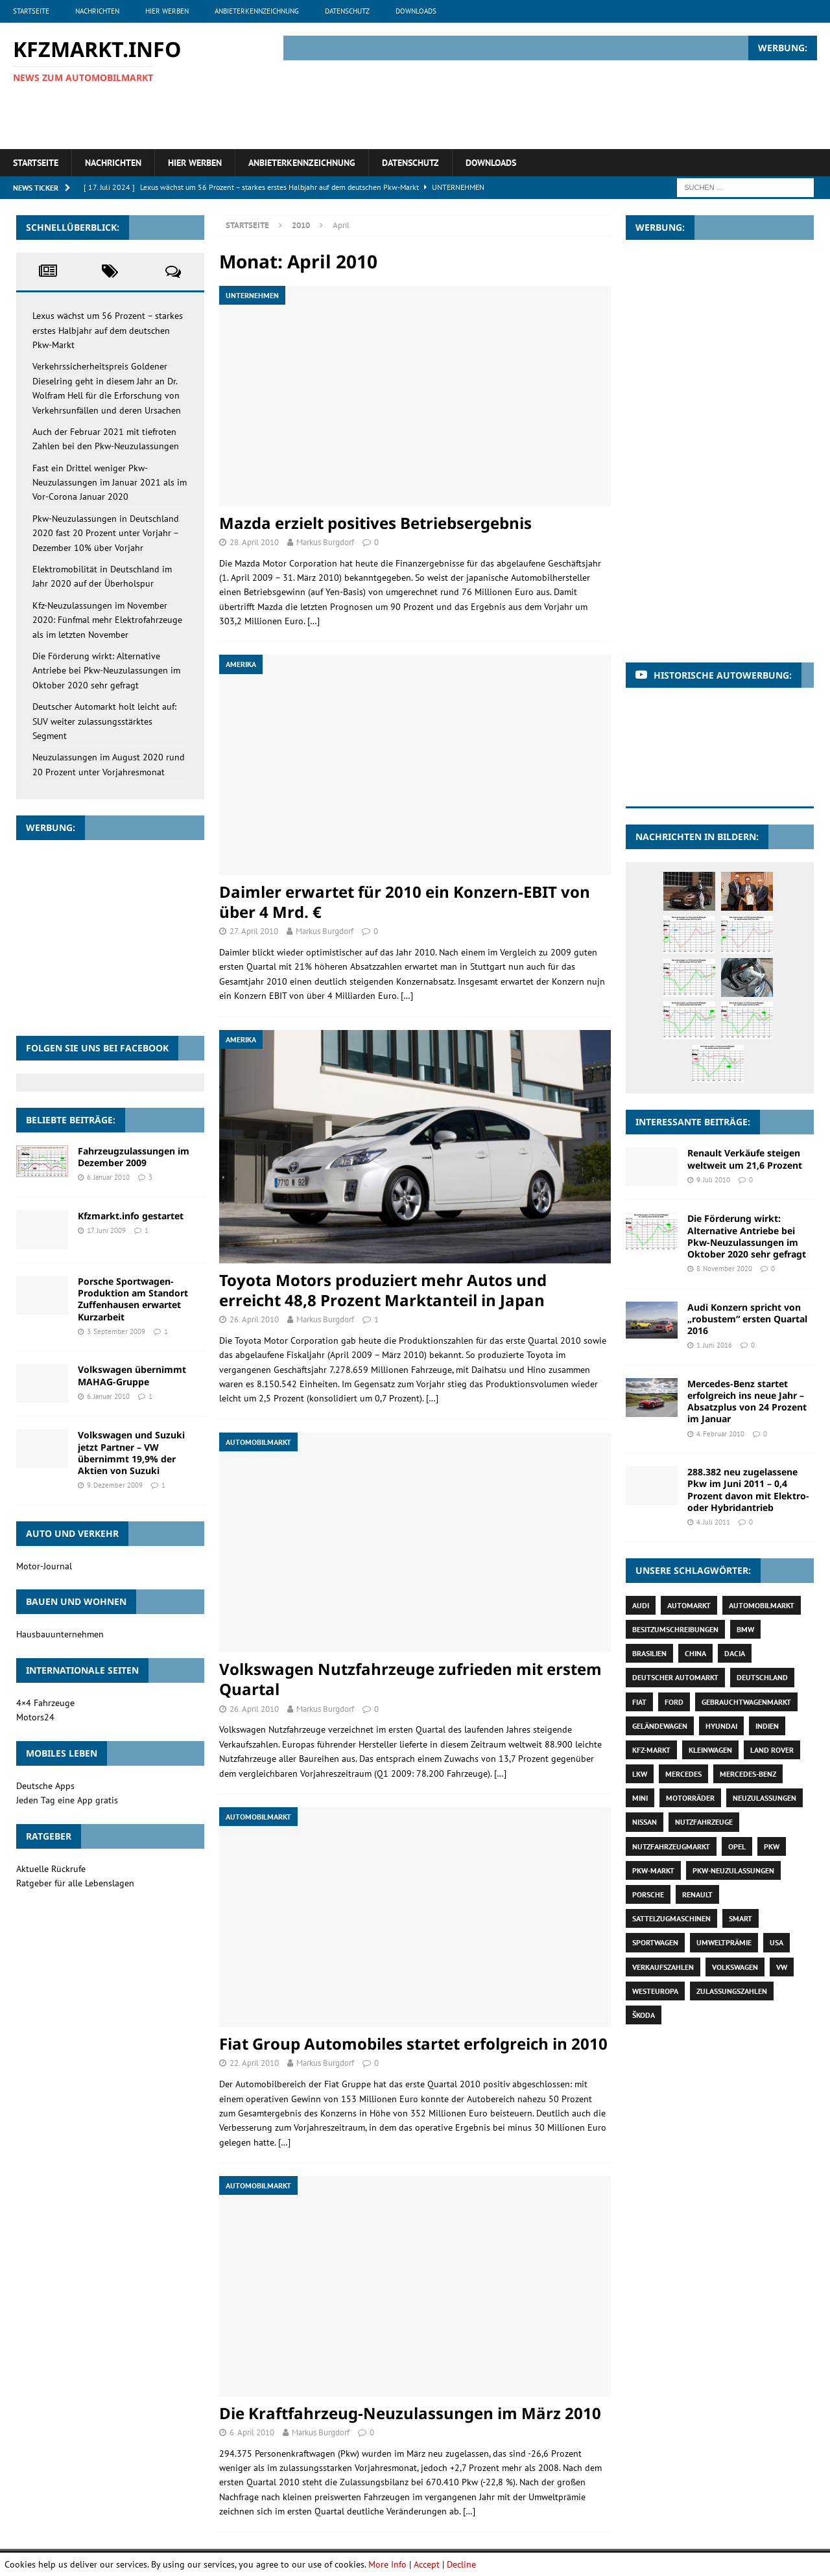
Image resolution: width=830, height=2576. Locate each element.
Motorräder (690, 1798)
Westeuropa (655, 1991)
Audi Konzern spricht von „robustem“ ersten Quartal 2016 (747, 1319)
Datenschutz (347, 11)
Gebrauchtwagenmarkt (746, 1702)
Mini (640, 1798)
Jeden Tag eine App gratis (67, 1800)
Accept (427, 2564)
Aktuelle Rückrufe (51, 1869)
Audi (640, 1605)
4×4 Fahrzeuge (45, 1703)
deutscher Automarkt (675, 1677)
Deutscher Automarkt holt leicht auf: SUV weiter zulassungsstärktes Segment (104, 721)
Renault (697, 1894)
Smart (740, 1918)
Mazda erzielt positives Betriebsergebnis (375, 522)
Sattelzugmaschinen (671, 1918)
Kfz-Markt (651, 1750)
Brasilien (649, 1653)
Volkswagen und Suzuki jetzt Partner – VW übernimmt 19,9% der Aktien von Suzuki (131, 1453)
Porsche (648, 1894)
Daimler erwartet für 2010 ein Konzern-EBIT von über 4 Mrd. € (404, 901)
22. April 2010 (254, 2062)
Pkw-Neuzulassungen (733, 1870)
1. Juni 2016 (714, 1345)
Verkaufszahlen (663, 1967)
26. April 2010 (254, 1319)
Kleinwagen (710, 1750)
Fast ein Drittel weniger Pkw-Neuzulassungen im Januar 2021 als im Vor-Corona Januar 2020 (109, 482)
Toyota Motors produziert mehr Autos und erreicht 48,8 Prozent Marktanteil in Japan (383, 1290)
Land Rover (772, 1750)
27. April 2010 (254, 931)
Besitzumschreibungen (675, 1629)
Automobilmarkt (761, 1605)
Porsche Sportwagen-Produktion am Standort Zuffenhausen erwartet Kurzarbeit (133, 1299)
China (695, 1653)
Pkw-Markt (653, 1870)
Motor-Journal (44, 1566)
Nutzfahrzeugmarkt (671, 1846)
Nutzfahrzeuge (704, 1822)
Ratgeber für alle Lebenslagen (75, 1883)
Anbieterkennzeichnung (257, 11)
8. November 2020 (724, 1268)
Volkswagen (735, 1967)
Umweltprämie (724, 1942)
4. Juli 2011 (713, 1522)
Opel (737, 1846)
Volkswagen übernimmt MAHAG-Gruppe (132, 1375)
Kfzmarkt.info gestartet (131, 1216)
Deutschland (762, 1677)
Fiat (639, 1702)
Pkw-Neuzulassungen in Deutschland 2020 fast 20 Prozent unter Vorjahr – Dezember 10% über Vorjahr (105, 533)
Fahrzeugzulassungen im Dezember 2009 (133, 1157)
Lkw (639, 1774)
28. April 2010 (254, 542)
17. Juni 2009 (106, 1230)
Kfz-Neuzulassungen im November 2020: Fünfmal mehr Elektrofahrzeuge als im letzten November (107, 620)
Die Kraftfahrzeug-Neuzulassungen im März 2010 (410, 2413)
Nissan (644, 1822)
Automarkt (689, 1605)
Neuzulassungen (764, 1798)
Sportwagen (655, 1942)
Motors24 (35, 1717)
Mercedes (683, 1774)
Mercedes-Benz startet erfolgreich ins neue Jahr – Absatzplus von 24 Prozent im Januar (747, 1401)
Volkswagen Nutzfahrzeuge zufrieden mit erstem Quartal (410, 1679)
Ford (674, 1702)
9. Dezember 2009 (115, 1485)
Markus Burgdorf (325, 542)
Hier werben (167, 11)
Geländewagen (659, 1726)
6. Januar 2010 (108, 1177)
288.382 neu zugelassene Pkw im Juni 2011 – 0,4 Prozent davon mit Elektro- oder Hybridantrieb (748, 1490)
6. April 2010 (252, 2432)
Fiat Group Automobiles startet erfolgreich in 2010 (413, 2043)
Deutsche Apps (45, 1786)
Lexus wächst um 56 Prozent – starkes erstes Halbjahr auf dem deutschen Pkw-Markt (107, 330)
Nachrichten (97, 11)
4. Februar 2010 (720, 1433)
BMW (745, 1629)
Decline (461, 2564)
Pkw (771, 1846)
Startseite (31, 11)
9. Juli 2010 (713, 1179)
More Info (387, 2564)
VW (781, 1967)
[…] (313, 621)
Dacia (734, 1653)
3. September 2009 (116, 1331)
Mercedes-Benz (748, 1774)
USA (776, 1942)
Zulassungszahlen (731, 1991)
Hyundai (721, 1726)
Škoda (643, 2015)
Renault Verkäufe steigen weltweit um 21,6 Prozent (744, 1159)
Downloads (416, 11)
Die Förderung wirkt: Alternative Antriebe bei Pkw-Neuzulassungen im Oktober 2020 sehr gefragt (106, 670)
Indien (767, 1726)
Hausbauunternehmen (60, 1634)
